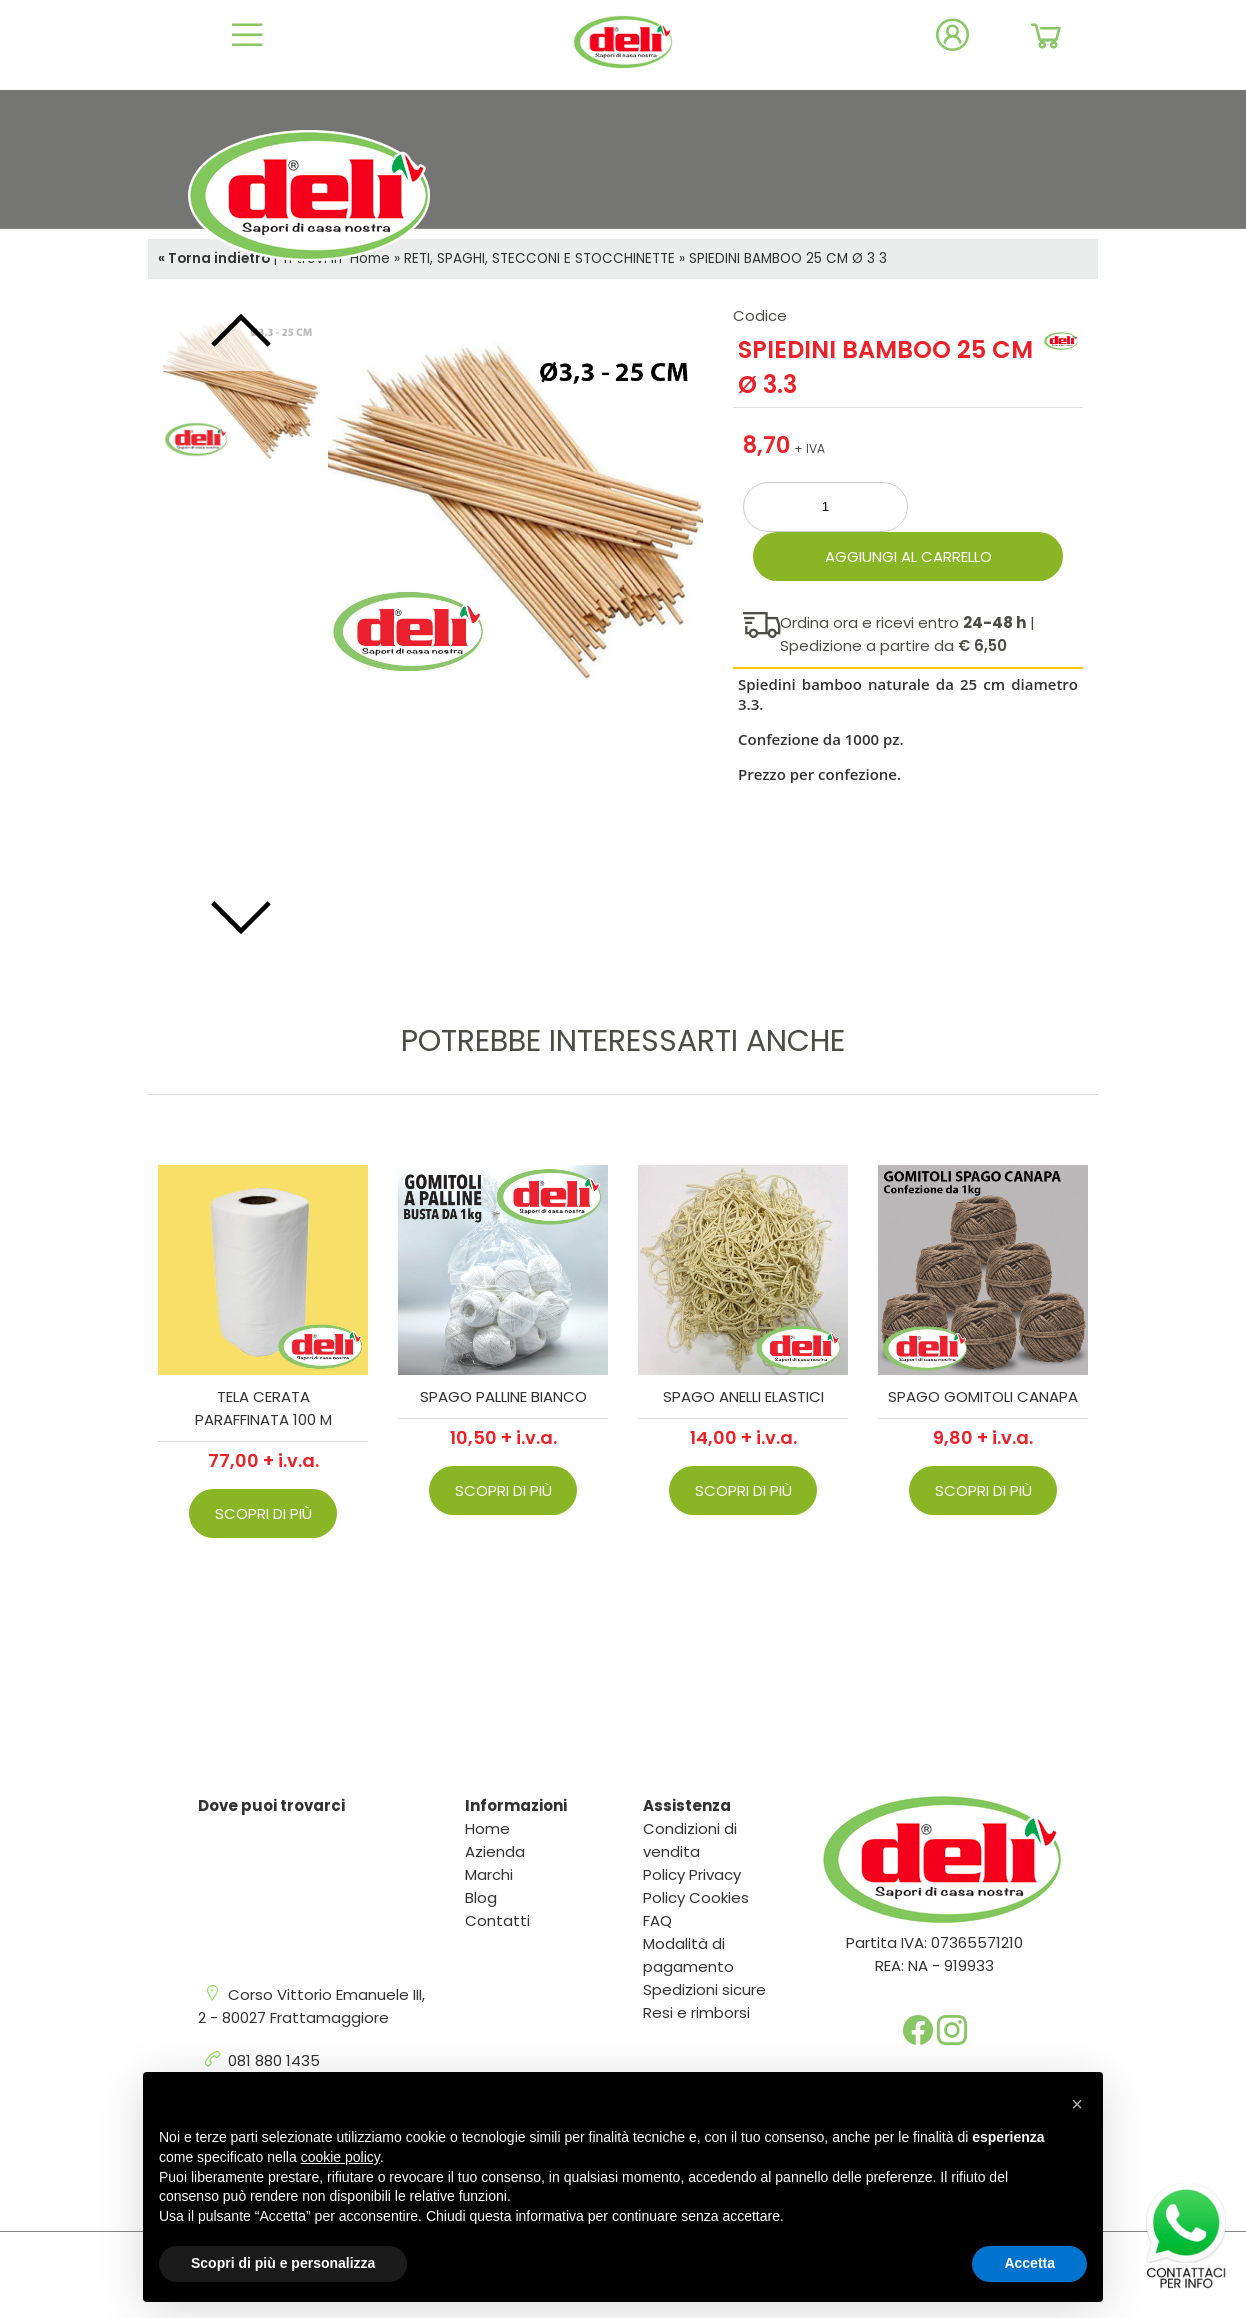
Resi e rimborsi (696, 2012)
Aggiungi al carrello (908, 556)
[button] (1077, 2104)
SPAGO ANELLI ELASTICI (743, 1396)
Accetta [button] (1029, 2263)
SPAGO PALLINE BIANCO (503, 1396)
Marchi (489, 1874)
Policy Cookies (696, 1897)
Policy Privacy (692, 1874)
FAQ (657, 1920)
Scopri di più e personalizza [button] (283, 2263)
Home (487, 1828)
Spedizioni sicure (704, 1989)
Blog (481, 1897)
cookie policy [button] (340, 2157)
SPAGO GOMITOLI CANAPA (983, 1396)
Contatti (497, 1920)
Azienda (495, 1851)
